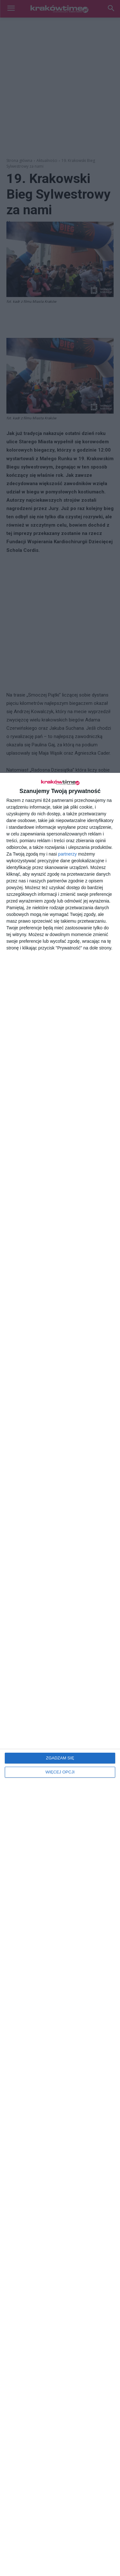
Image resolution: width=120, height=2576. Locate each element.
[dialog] (60, 1674)
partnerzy (67, 854)
